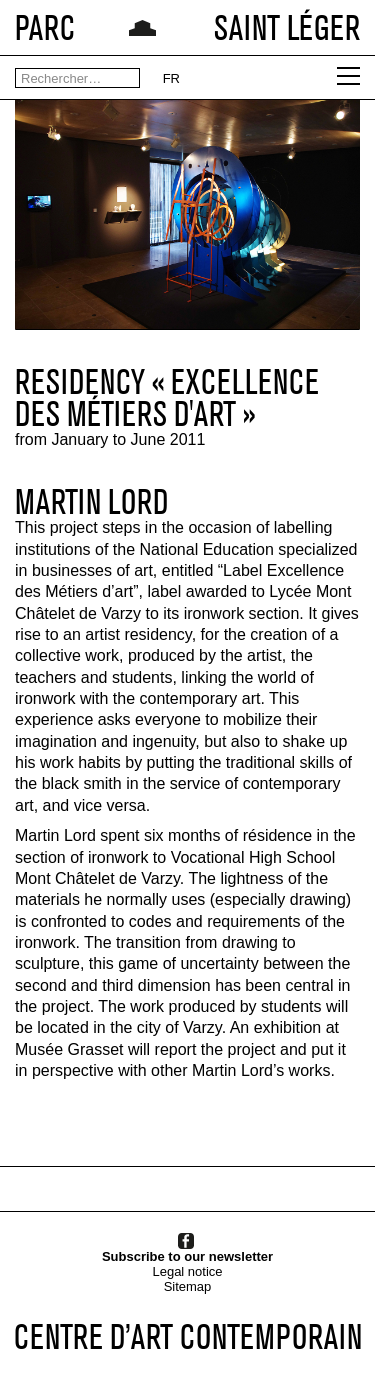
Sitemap (188, 1286)
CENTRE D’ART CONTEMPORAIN (188, 1336)
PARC (45, 27)
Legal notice (187, 1271)
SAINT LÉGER (287, 27)
